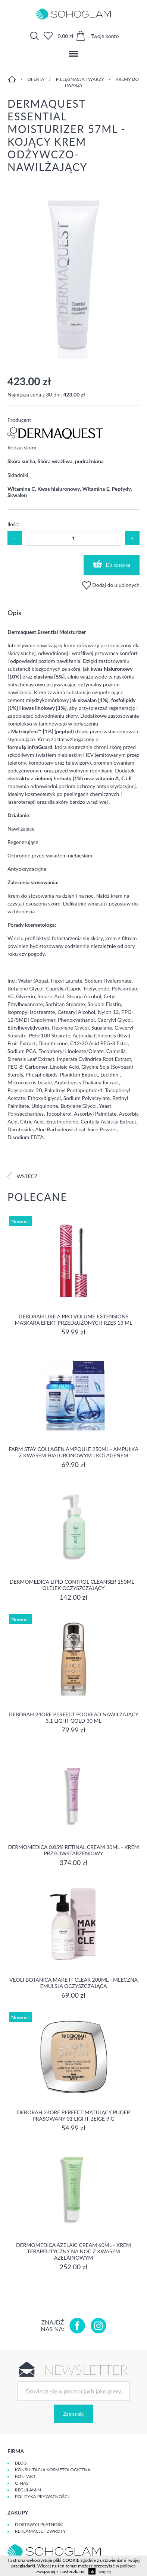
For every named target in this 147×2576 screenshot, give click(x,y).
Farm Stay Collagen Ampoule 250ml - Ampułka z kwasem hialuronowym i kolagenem (73, 1452)
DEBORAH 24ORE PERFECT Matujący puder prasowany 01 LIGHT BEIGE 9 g (73, 2115)
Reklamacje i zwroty (40, 2531)
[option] (73, 274)
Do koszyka (111, 564)
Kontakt (25, 2476)
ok (92, 2571)
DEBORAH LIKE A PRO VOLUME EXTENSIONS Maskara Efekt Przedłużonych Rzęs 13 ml (73, 1319)
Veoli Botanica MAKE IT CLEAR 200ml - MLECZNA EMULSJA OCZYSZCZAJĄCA (73, 1982)
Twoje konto (105, 36)
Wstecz (22, 1176)
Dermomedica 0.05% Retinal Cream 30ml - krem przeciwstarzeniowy (73, 1850)
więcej (104, 2571)
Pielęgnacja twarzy (80, 79)
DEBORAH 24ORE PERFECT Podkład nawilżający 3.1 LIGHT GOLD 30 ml (73, 1717)
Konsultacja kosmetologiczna (52, 2469)
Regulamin (28, 2490)
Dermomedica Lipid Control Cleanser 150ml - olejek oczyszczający (73, 1584)
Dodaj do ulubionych (111, 585)
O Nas (21, 2483)
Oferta (36, 79)
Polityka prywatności (42, 2496)
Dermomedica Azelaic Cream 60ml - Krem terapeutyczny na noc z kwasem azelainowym (73, 2251)
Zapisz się (73, 2414)
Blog (21, 2463)
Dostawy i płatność (39, 2524)
